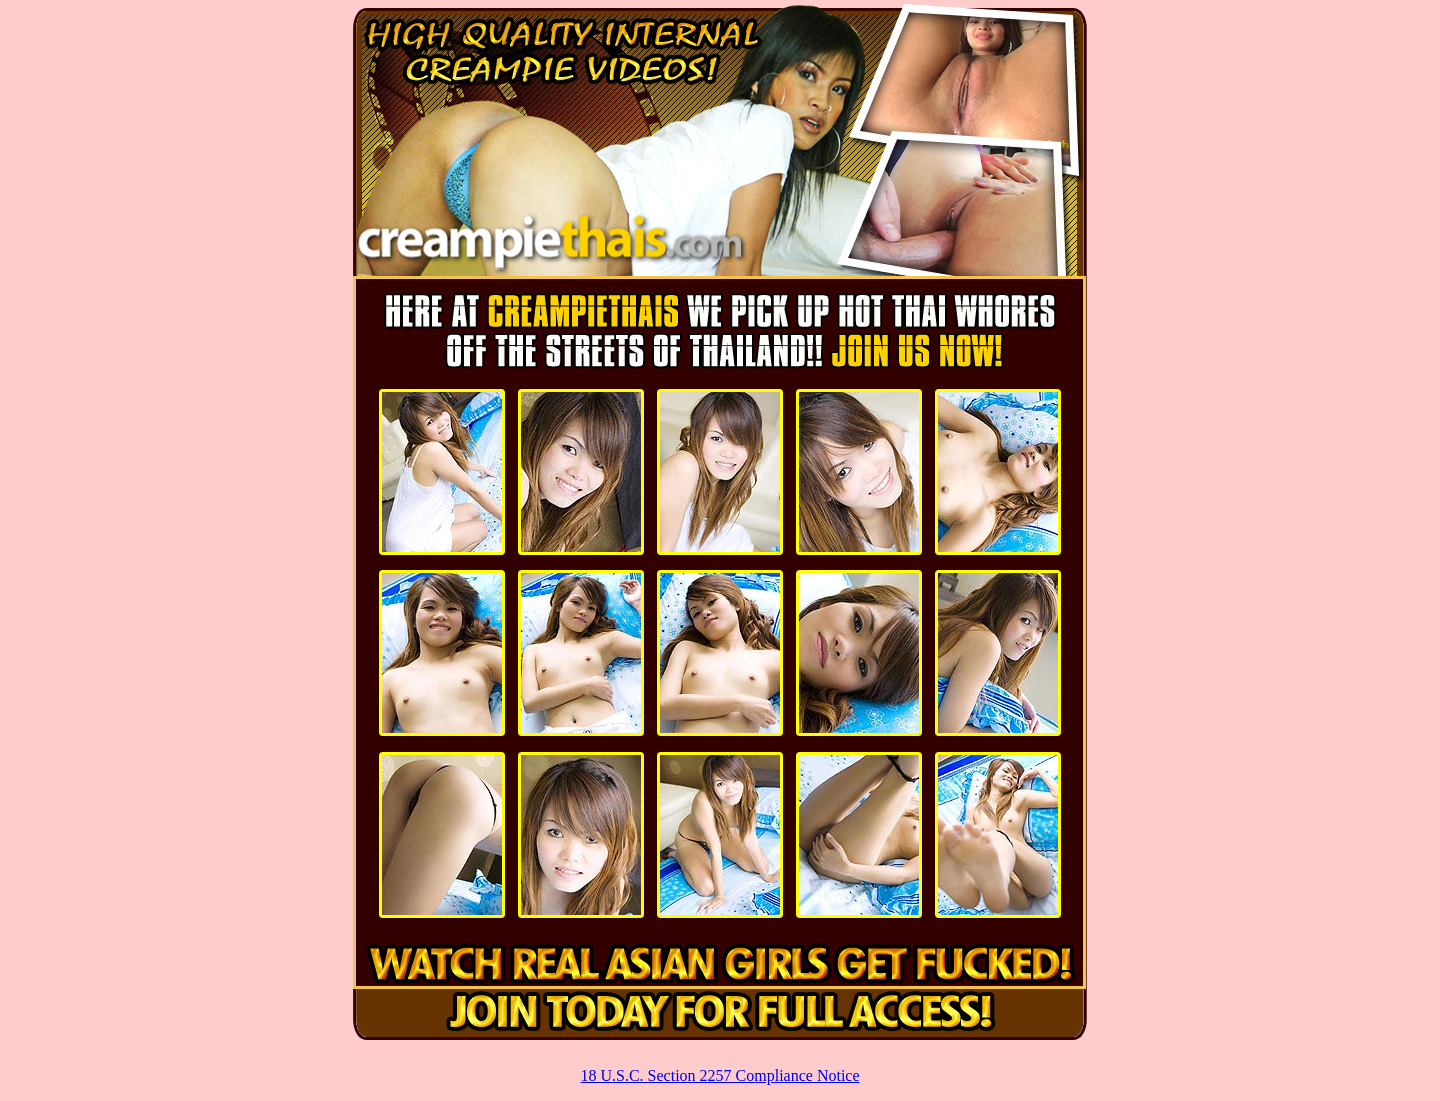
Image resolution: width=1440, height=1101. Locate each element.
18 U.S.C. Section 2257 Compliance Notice (719, 1075)
